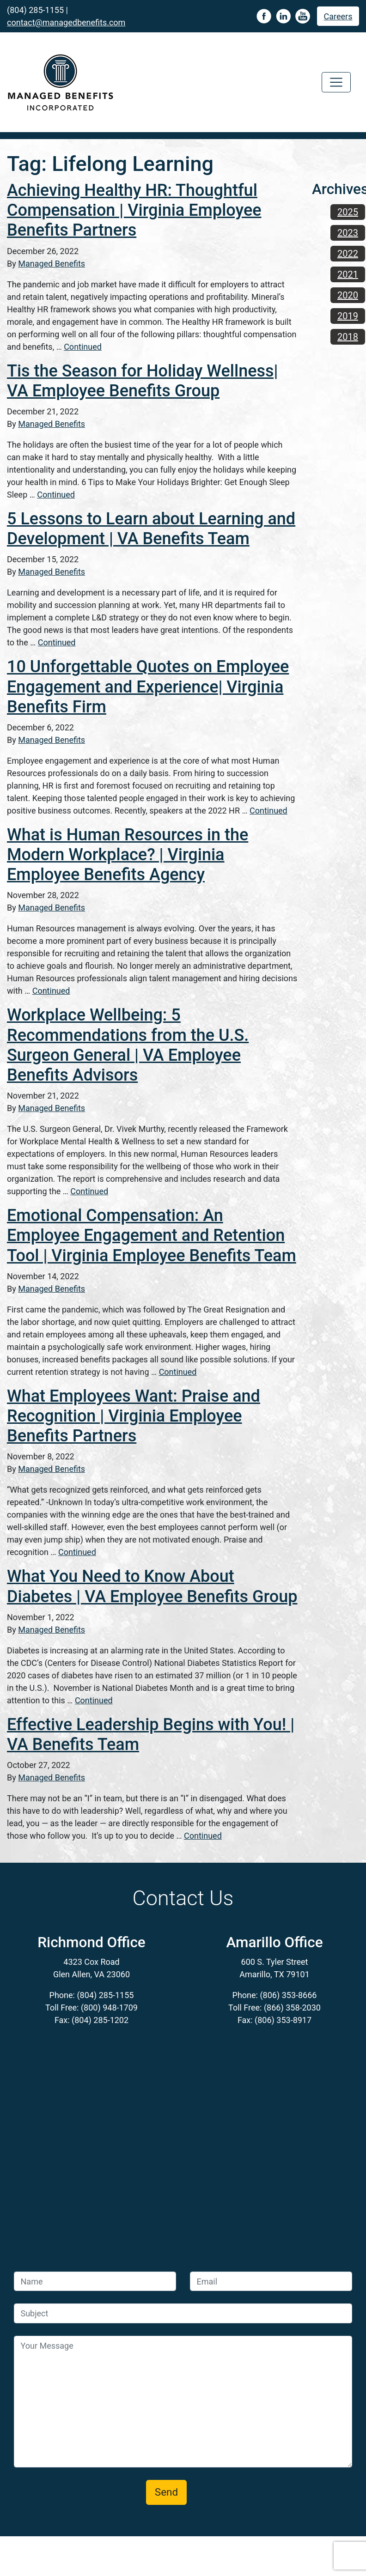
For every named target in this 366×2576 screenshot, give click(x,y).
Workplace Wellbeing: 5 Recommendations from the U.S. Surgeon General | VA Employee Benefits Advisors (128, 1045)
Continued (83, 347)
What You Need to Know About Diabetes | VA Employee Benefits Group (152, 1586)
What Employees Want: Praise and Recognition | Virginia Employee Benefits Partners (133, 1416)
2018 (347, 336)
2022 (347, 253)
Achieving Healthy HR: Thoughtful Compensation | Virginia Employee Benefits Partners (134, 210)
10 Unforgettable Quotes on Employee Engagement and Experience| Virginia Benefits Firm (148, 686)
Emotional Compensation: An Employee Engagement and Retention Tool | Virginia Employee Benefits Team (151, 1235)
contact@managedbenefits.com (66, 22)
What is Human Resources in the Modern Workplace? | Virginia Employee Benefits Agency (127, 854)
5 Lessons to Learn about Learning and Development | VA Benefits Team (151, 528)
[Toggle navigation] (336, 82)
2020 (347, 295)
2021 (347, 274)
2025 (347, 212)
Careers (338, 16)
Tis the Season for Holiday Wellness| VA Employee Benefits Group (142, 381)
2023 (347, 232)
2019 (347, 316)
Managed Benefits (51, 263)
